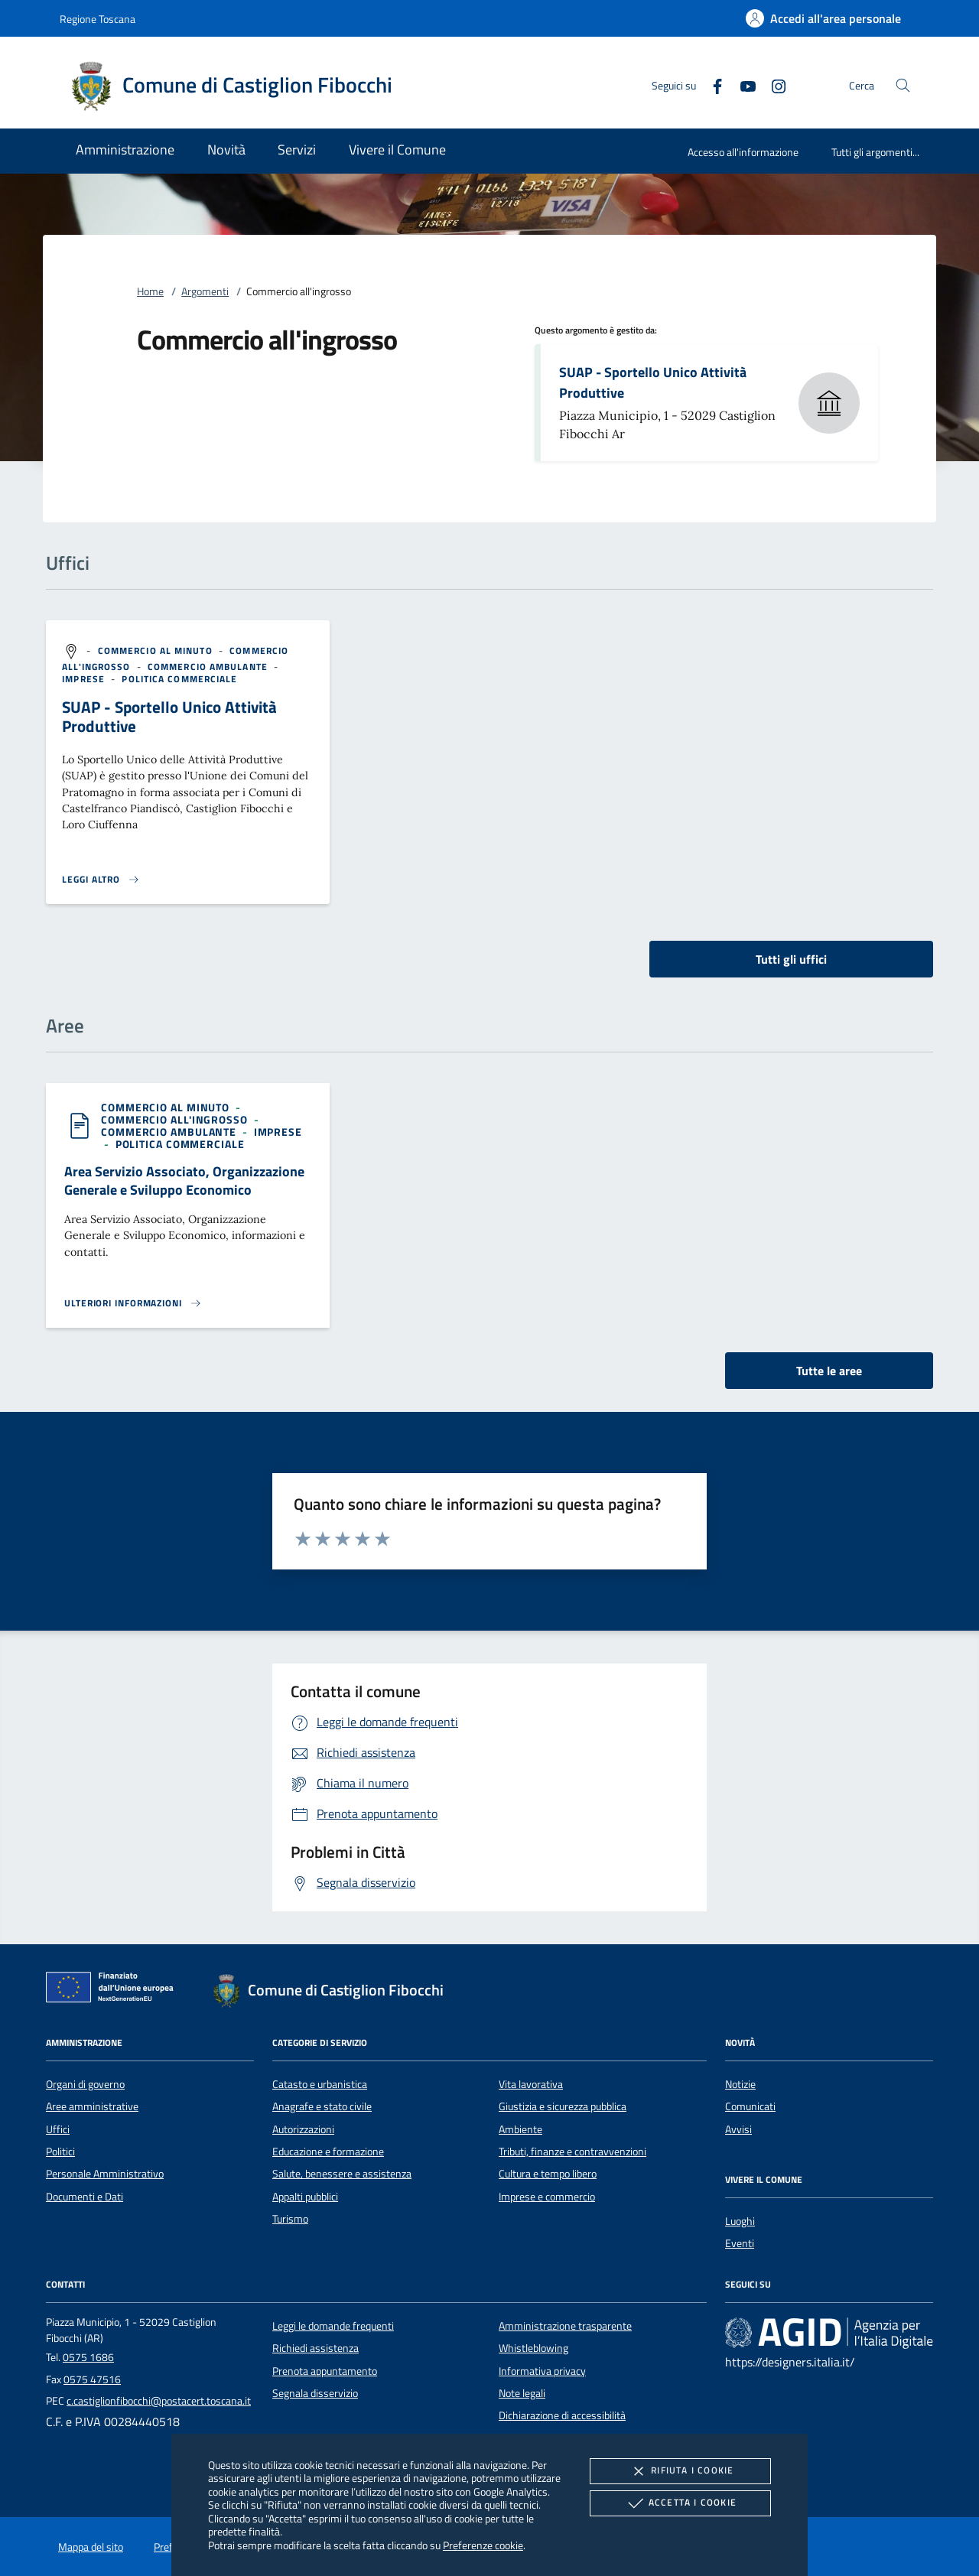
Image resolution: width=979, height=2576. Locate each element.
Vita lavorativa (531, 2084)
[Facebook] (711, 84)
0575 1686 (88, 2357)
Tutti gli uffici (791, 959)
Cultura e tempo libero (548, 2173)
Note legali (522, 2393)
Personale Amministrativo (105, 2173)
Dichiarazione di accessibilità (562, 2415)
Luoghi (740, 2221)
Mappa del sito (90, 2547)
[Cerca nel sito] (902, 85)
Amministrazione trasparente (565, 2325)
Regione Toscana (97, 19)
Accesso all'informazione (743, 152)
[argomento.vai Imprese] (85, 679)
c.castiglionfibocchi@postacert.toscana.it (159, 2400)
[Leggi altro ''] (101, 879)
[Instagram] (772, 84)
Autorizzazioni (303, 2129)
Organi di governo (85, 2084)
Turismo (290, 2218)
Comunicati (750, 2106)
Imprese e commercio (547, 2196)
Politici (60, 2151)
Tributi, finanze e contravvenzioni (572, 2151)
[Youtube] (742, 84)
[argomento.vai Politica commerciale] (179, 679)
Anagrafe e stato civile (322, 2106)
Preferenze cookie (483, 2545)
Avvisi (738, 2129)
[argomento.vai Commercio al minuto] (157, 650)
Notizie (740, 2084)
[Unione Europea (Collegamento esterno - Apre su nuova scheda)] (114, 1990)
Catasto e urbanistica (319, 2084)
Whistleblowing (533, 2348)
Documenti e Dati (84, 2196)
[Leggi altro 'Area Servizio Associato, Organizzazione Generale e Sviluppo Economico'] (133, 1303)
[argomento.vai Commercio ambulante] (209, 666)
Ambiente (520, 2129)
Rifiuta (679, 2471)
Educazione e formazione (328, 2151)
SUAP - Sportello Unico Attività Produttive (652, 382)
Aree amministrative (92, 2106)
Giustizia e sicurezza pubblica (562, 2106)
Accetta (680, 2503)
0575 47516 (92, 2379)
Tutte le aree (829, 1370)
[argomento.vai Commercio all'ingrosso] (176, 1119)
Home (150, 291)
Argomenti (205, 291)
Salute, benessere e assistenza (341, 2173)
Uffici (58, 2129)
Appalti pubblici (305, 2196)
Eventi (739, 2243)
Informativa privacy (542, 2371)
